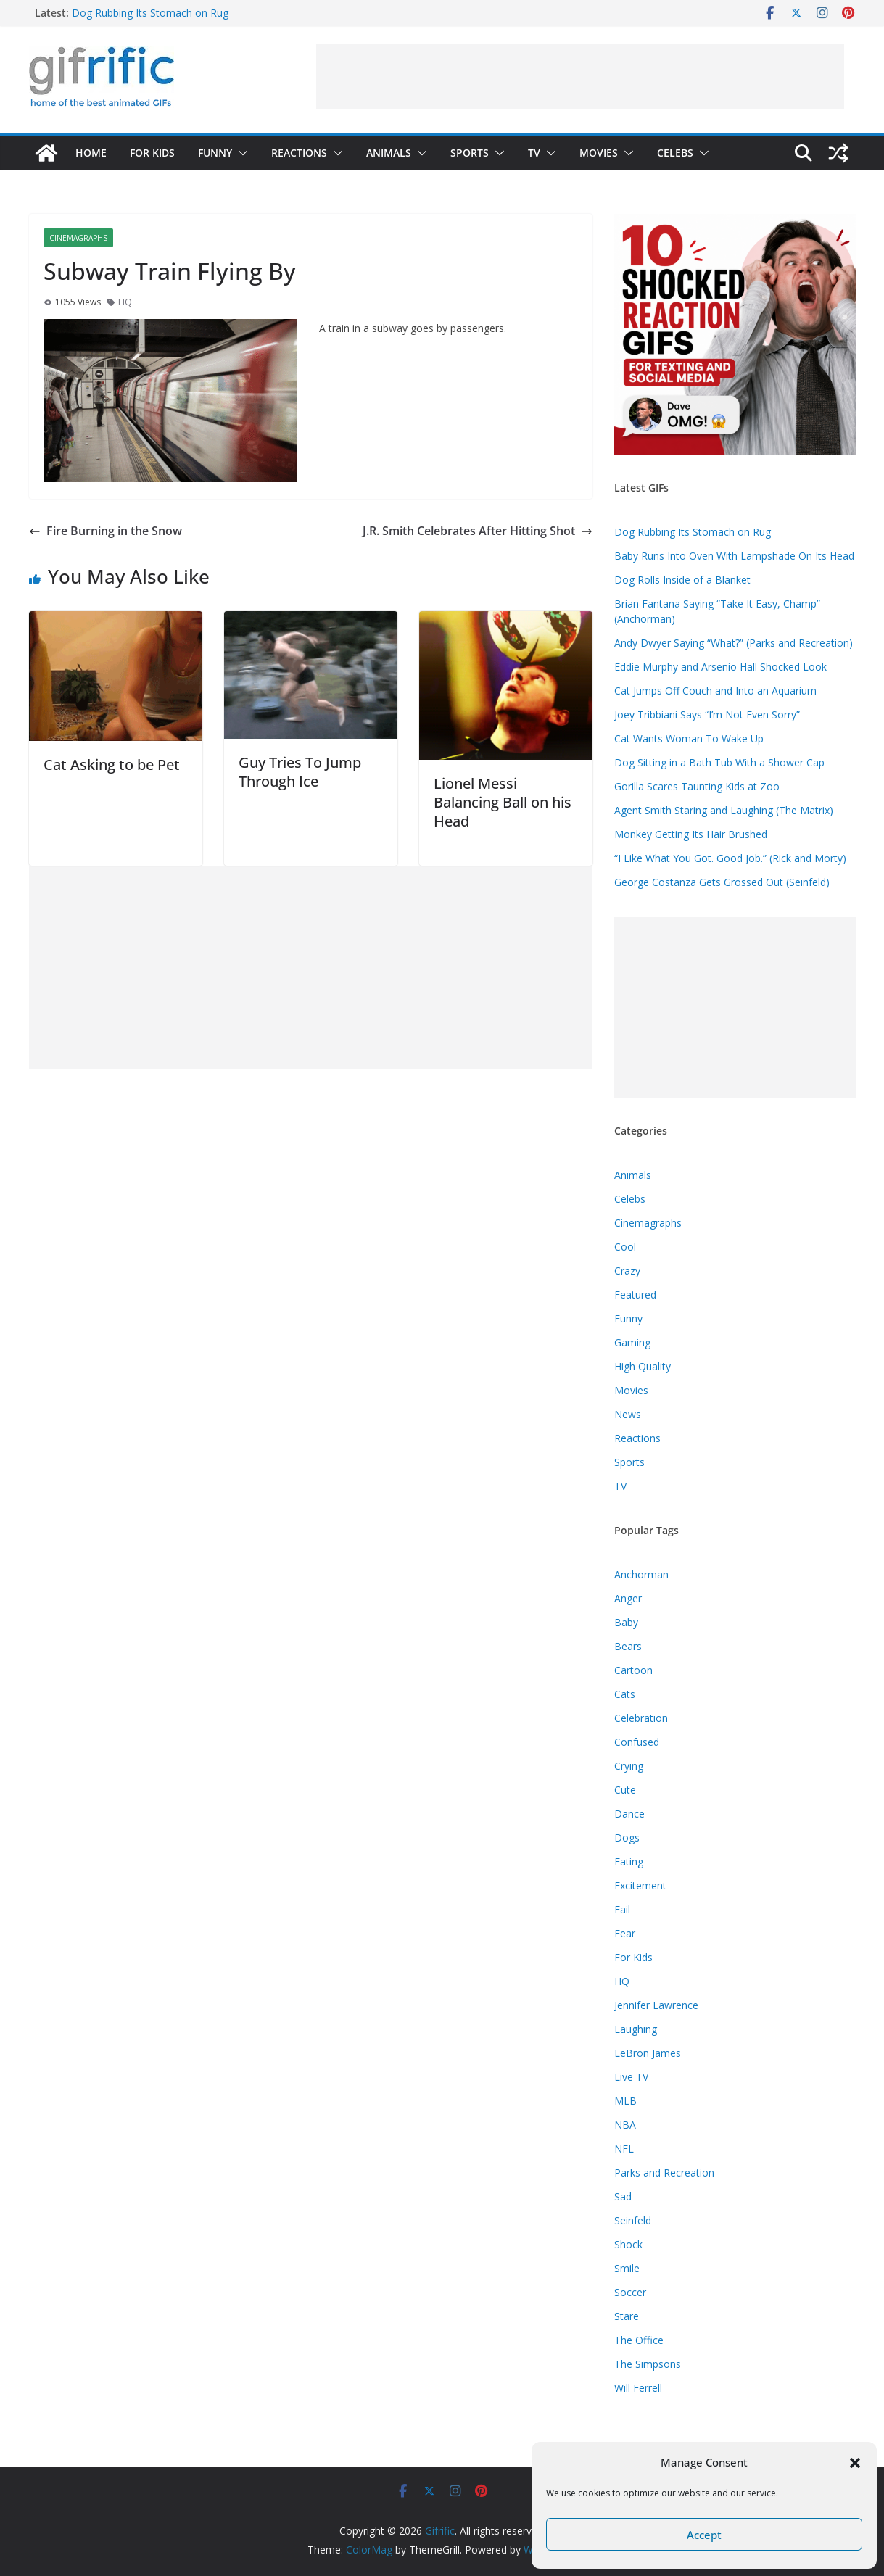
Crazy (627, 1270)
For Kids (152, 153)
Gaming (632, 1342)
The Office (639, 2340)
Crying (628, 1766)
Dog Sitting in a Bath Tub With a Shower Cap (719, 762)
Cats (624, 1694)
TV (534, 153)
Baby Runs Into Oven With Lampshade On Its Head (734, 556)
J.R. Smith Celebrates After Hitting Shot (477, 531)
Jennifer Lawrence (656, 2005)
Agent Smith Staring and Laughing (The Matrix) (723, 810)
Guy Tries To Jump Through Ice (300, 772)
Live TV (631, 2077)
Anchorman (641, 1574)
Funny (215, 153)
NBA (625, 2125)
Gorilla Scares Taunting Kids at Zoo (697, 786)
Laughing (635, 2029)
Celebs (675, 153)
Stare (626, 2316)
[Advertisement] (580, 76)
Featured (635, 1294)
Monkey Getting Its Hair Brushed (690, 834)
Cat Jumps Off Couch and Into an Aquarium (715, 690)
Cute (625, 1790)
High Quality (642, 1366)
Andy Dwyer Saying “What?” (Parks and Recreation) (733, 643)
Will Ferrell (638, 2388)
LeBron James (647, 2053)
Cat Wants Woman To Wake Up (689, 738)
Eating (628, 1861)
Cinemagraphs (78, 238)
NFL (624, 2148)
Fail (622, 1909)
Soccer (630, 2292)
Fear (624, 1933)
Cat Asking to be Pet (112, 764)
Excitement (640, 1885)
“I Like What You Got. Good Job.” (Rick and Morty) (730, 858)
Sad (623, 2196)
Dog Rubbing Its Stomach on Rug (150, 13)
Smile (627, 2268)
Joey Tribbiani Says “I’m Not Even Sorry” (707, 714)
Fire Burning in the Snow (105, 531)
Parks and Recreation (664, 2172)
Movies (598, 153)
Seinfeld (632, 2220)
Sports (469, 153)
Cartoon (633, 1670)
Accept (704, 2534)
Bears (628, 1646)
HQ (125, 302)
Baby (626, 1622)
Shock (628, 2244)
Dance (629, 1814)
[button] (855, 2463)
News (627, 1414)
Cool (625, 1247)
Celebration (641, 1718)
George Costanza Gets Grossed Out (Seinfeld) (722, 882)
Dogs (627, 1837)
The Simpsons (647, 2364)
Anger (628, 1598)
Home (91, 153)
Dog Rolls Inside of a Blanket (682, 580)
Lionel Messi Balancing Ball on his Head (502, 802)
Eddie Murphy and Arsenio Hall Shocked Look (720, 667)
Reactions (299, 153)
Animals (388, 153)
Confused (636, 1742)
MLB (625, 2101)
